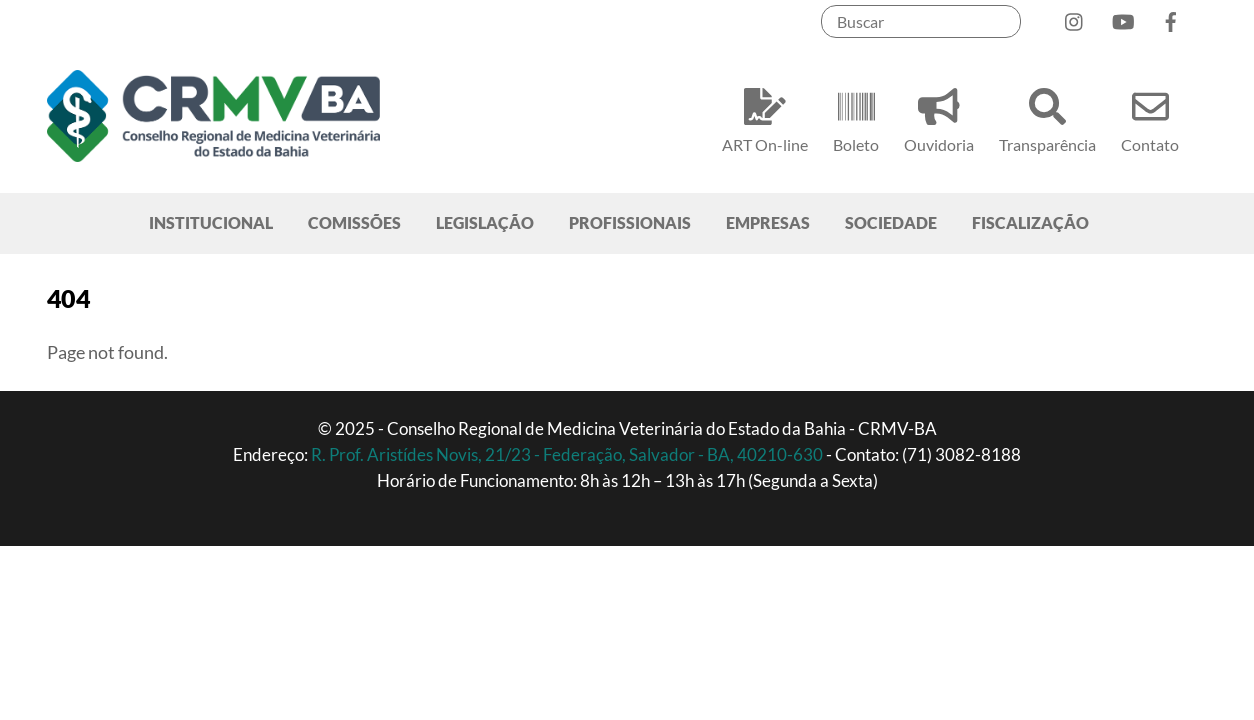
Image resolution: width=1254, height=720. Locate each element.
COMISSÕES (354, 222)
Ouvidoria (939, 117)
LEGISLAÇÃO (485, 222)
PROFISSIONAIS (630, 222)
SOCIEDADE (891, 222)
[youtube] (1123, 17)
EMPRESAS (768, 222)
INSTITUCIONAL (211, 222)
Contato (1150, 117)
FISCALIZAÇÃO (1030, 222)
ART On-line (765, 117)
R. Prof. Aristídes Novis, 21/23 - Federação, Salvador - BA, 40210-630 (568, 454)
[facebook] (1171, 17)
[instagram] (1075, 17)
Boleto (856, 117)
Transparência (1047, 117)
